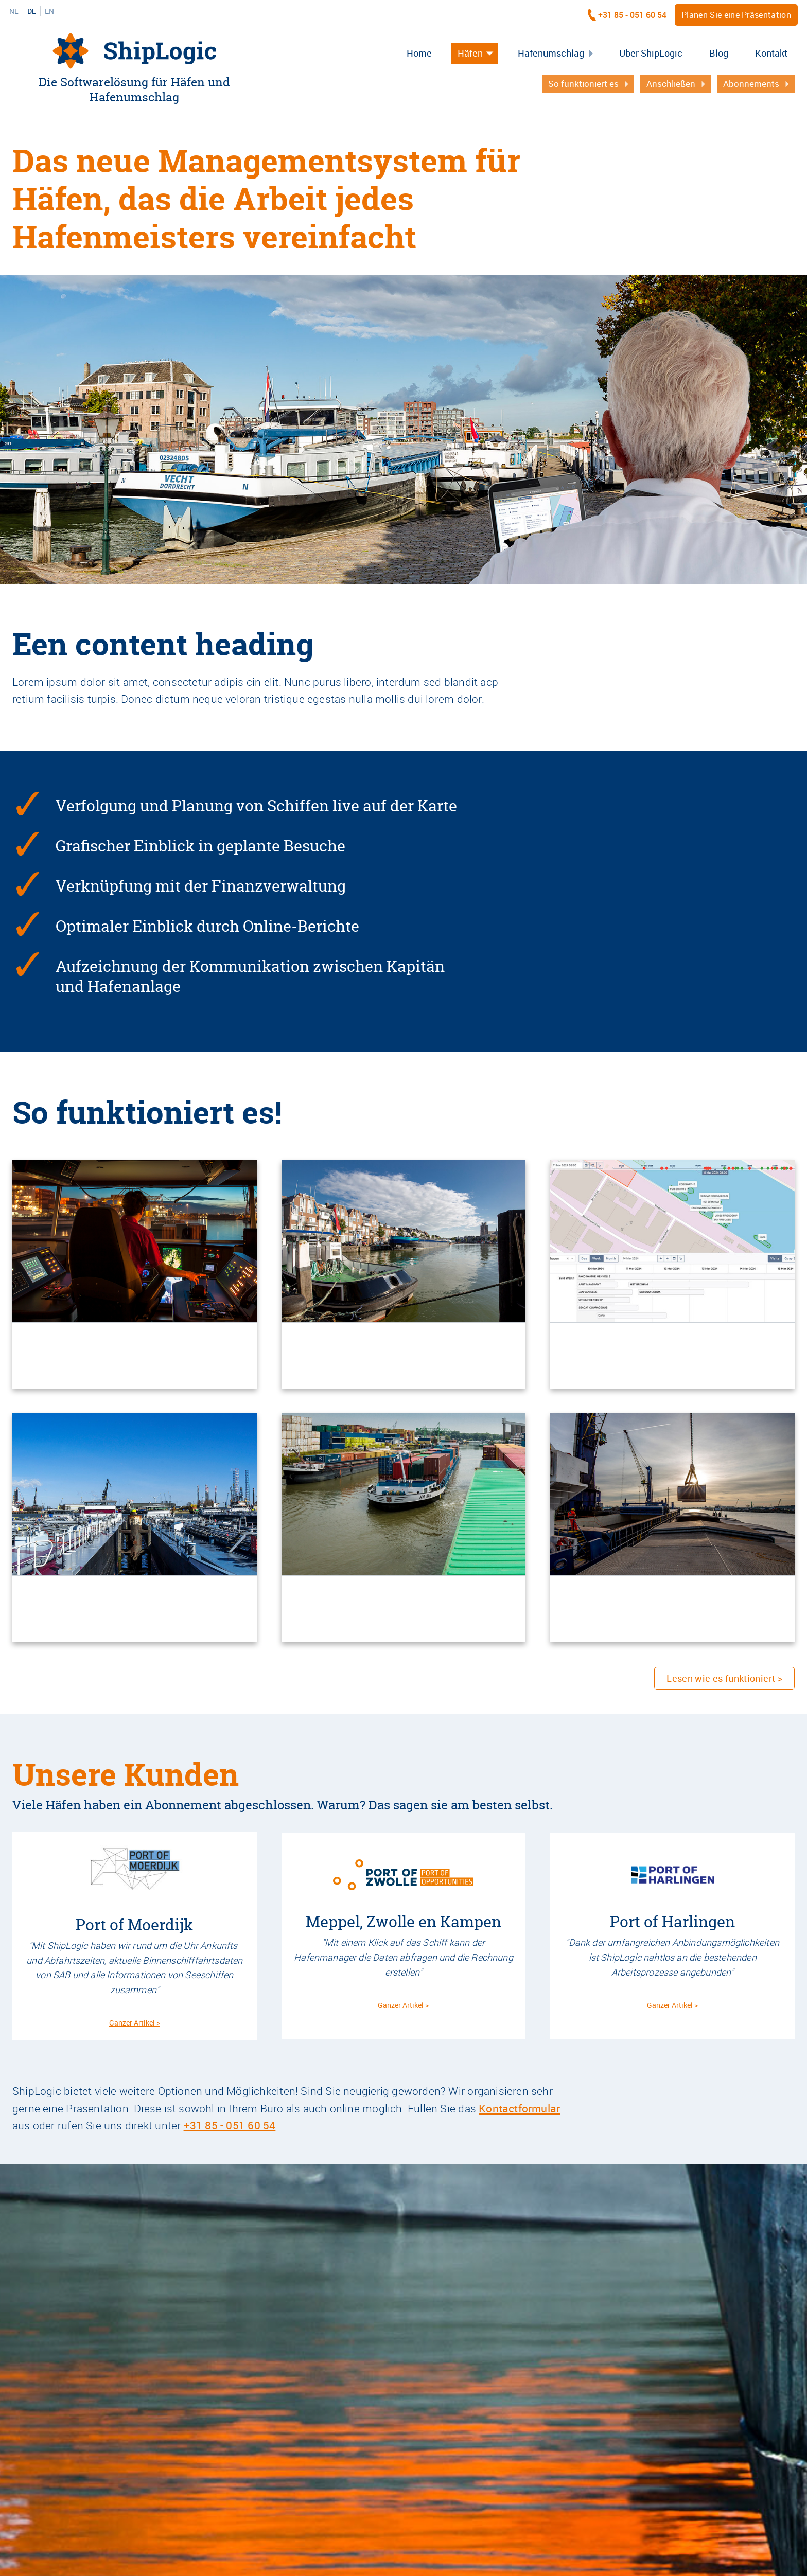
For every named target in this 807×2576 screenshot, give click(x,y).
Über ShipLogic (650, 53)
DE (31, 11)
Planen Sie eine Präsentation (736, 15)
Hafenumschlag (551, 53)
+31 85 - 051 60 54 (632, 15)
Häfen (470, 53)
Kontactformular (519, 2108)
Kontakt (771, 53)
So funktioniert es (583, 84)
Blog (718, 53)
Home (419, 53)
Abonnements (751, 84)
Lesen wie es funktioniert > (724, 1678)
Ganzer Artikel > (134, 2023)
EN (49, 11)
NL (14, 11)
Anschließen (670, 84)
